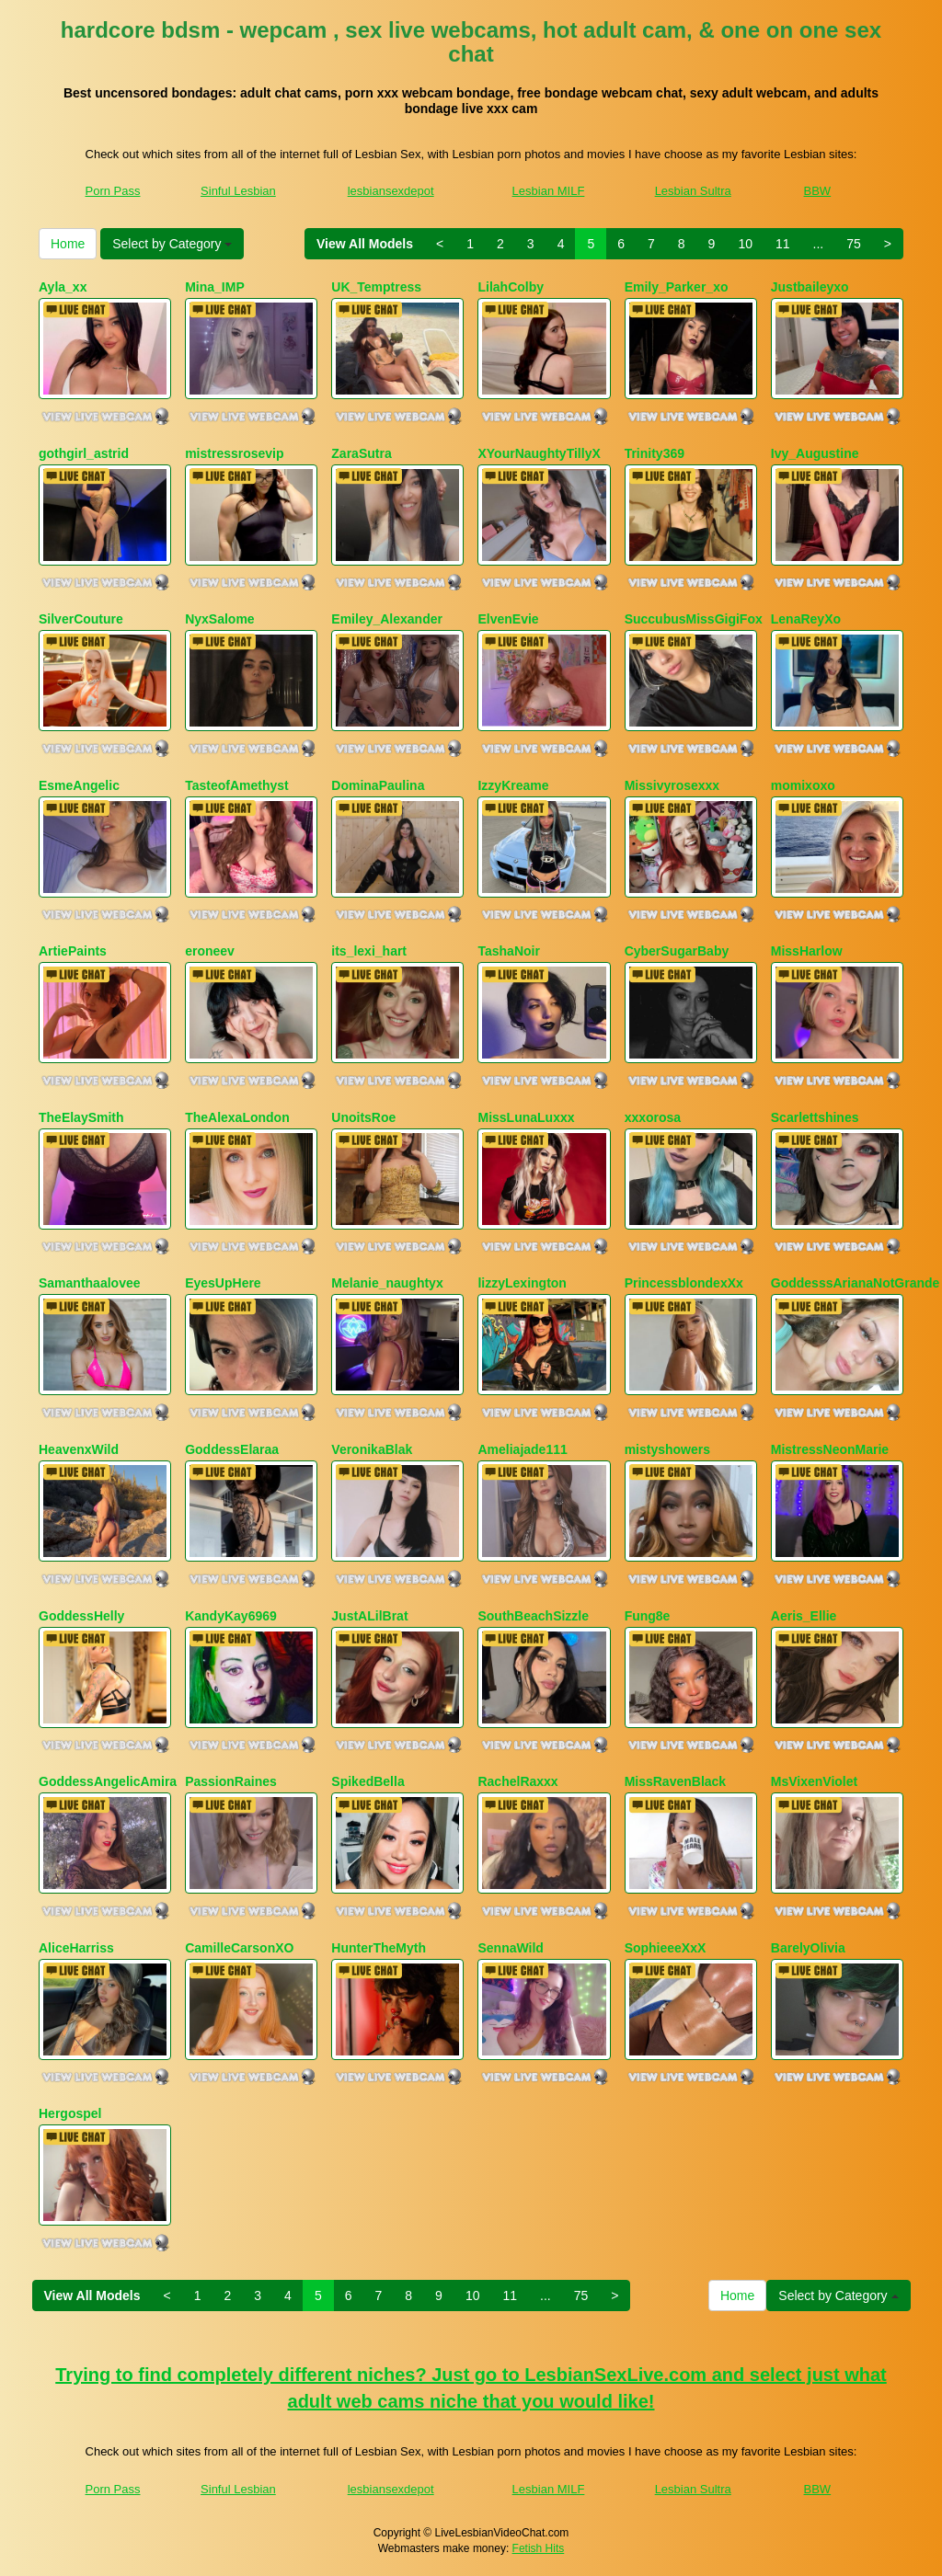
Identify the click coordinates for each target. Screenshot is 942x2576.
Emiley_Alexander (386, 619)
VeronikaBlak (371, 1449)
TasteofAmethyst (237, 785)
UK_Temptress (376, 287)
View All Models (364, 243)
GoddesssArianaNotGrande (855, 1283)
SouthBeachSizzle (533, 1616)
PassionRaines (231, 1781)
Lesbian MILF (548, 191)
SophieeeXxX (665, 1948)
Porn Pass (113, 191)
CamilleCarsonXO (239, 1948)
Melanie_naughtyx (386, 1283)
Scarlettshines (815, 1117)
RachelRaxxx (517, 1781)
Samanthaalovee (90, 1283)
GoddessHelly (81, 1616)
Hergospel (70, 2113)
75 (853, 243)
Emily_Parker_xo (677, 287)
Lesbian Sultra (693, 191)
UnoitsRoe (363, 1117)
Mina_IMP (215, 287)
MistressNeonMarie (830, 1449)
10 (745, 243)
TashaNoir (508, 951)
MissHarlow (807, 951)
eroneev (210, 951)
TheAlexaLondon (237, 1117)
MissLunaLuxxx (525, 1117)
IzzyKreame (512, 785)
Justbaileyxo (810, 287)
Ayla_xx (62, 287)
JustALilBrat (369, 1616)
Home (68, 243)
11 (782, 243)
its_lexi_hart (369, 951)
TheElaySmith (81, 1117)
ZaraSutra (361, 453)
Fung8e (648, 1616)
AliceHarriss (76, 1948)
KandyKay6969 (231, 1616)
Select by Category (172, 243)
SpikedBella (367, 1781)
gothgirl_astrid (84, 453)
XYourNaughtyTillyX (538, 453)
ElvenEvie (507, 619)
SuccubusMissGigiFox (694, 619)
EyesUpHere (223, 1283)
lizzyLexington (521, 1283)
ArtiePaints (73, 951)
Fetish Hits (538, 2548)
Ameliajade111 (522, 1449)
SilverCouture (81, 619)
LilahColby (510, 287)
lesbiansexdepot (391, 191)
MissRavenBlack (676, 1781)
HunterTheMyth (378, 1948)
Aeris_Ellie (804, 1616)
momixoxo (803, 785)
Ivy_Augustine (815, 453)
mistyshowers (667, 1449)
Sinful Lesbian (238, 191)
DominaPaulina (377, 785)
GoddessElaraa (232, 1449)
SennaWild (510, 1948)
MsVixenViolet (814, 1781)
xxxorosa (653, 1117)
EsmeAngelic (79, 785)
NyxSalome (219, 619)
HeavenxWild (79, 1449)
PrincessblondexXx (684, 1283)
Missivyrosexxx (672, 785)
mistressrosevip (234, 453)
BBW (818, 191)
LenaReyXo (806, 619)
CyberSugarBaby (677, 951)
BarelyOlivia (808, 1948)
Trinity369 (654, 453)
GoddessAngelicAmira (108, 1781)
